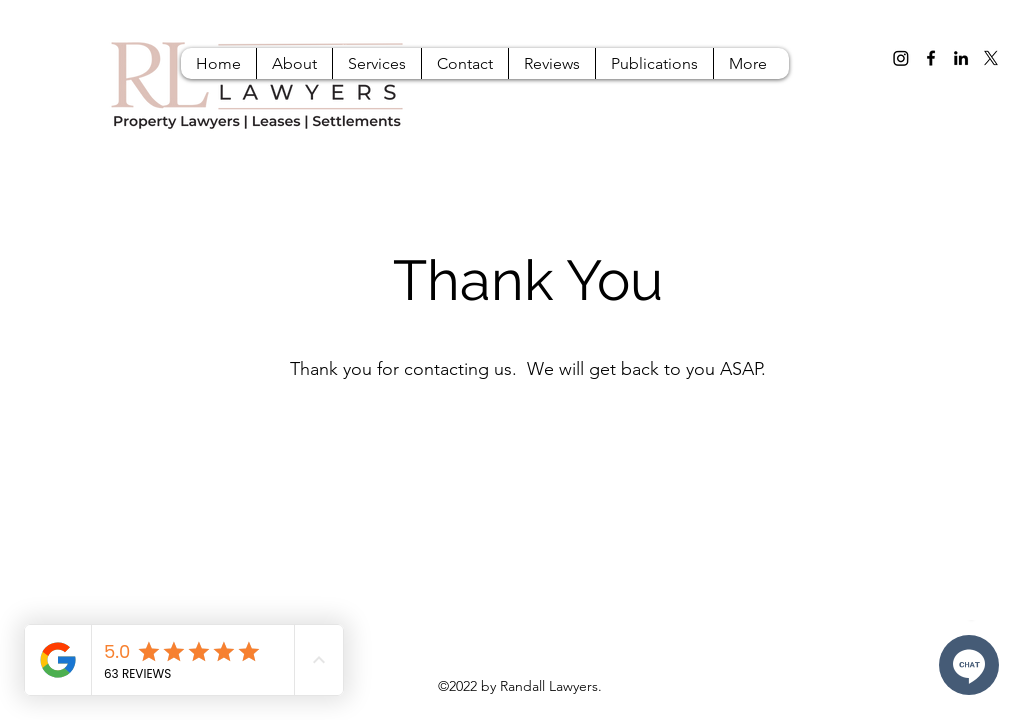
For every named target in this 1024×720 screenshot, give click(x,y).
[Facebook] (931, 58)
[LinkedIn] (961, 58)
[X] (991, 58)
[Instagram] (901, 58)
